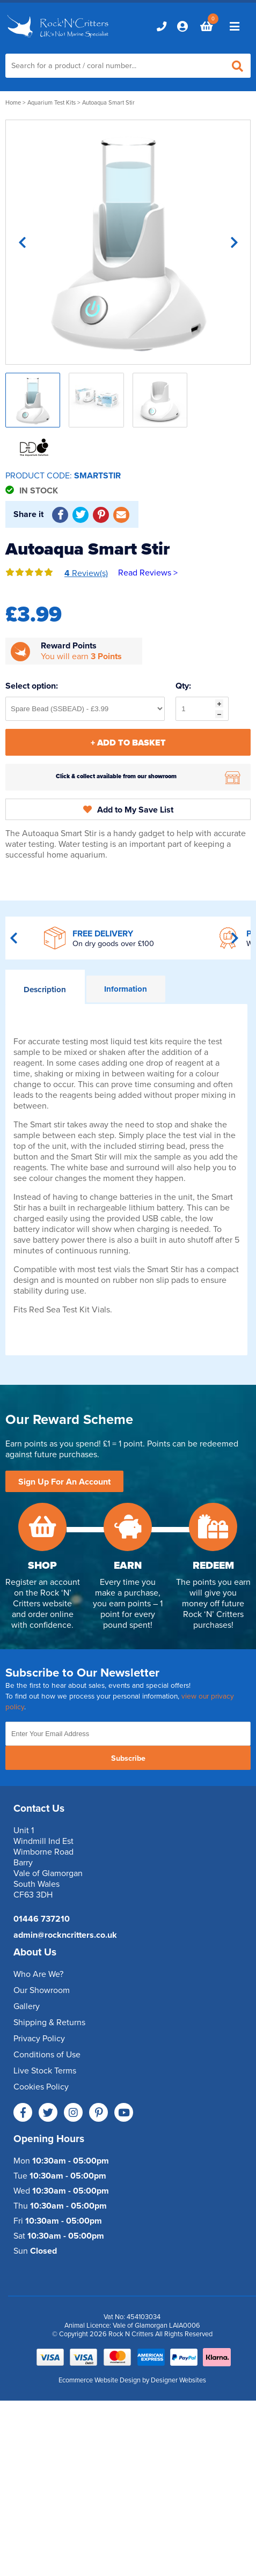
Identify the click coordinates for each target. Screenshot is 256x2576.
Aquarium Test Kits (51, 102)
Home (13, 102)
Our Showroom (41, 1990)
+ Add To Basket (128, 742)
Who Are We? (38, 1974)
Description (45, 989)
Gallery (26, 2006)
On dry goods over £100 (113, 943)
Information (125, 989)
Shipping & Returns (49, 2022)
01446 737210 (41, 1919)
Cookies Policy (41, 2087)
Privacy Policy (39, 2038)
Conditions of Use (47, 2054)
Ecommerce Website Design (99, 2380)
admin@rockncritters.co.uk (65, 1935)
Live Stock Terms (44, 2070)
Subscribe (128, 1758)
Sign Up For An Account (64, 1482)
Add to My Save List (128, 809)
